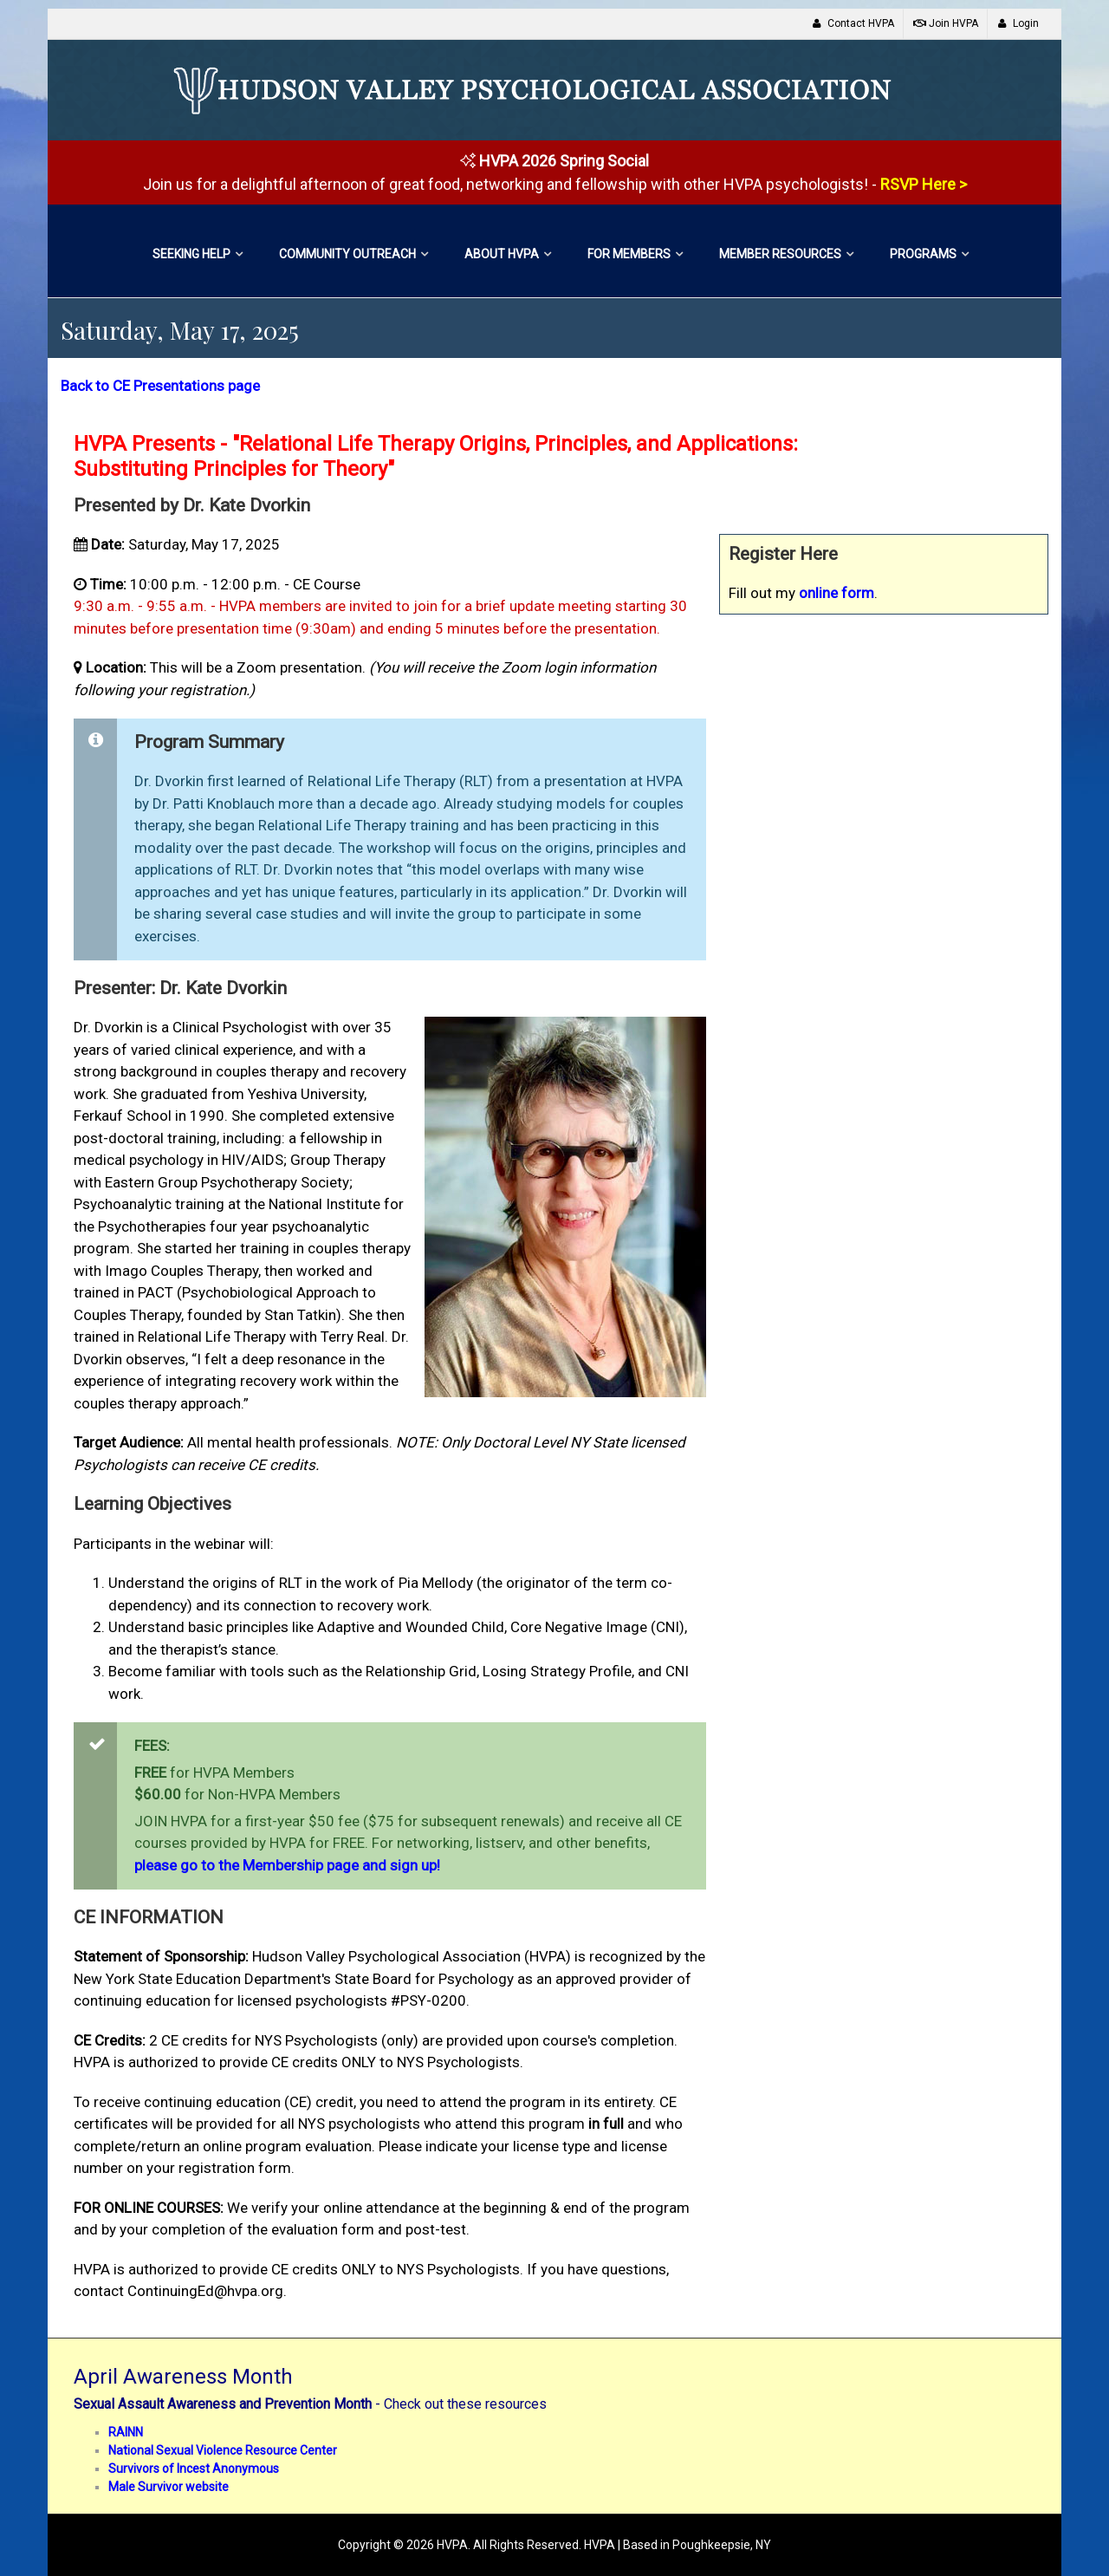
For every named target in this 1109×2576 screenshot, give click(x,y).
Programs (923, 254)
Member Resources (780, 254)
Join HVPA (945, 23)
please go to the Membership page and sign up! (287, 1865)
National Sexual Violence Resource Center (222, 2450)
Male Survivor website (168, 2487)
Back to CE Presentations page (160, 385)
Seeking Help (191, 254)
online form (836, 593)
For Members (629, 254)
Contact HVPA (853, 23)
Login (1018, 23)
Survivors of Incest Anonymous (193, 2468)
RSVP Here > (923, 184)
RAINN (125, 2432)
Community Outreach (347, 254)
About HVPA (501, 254)
